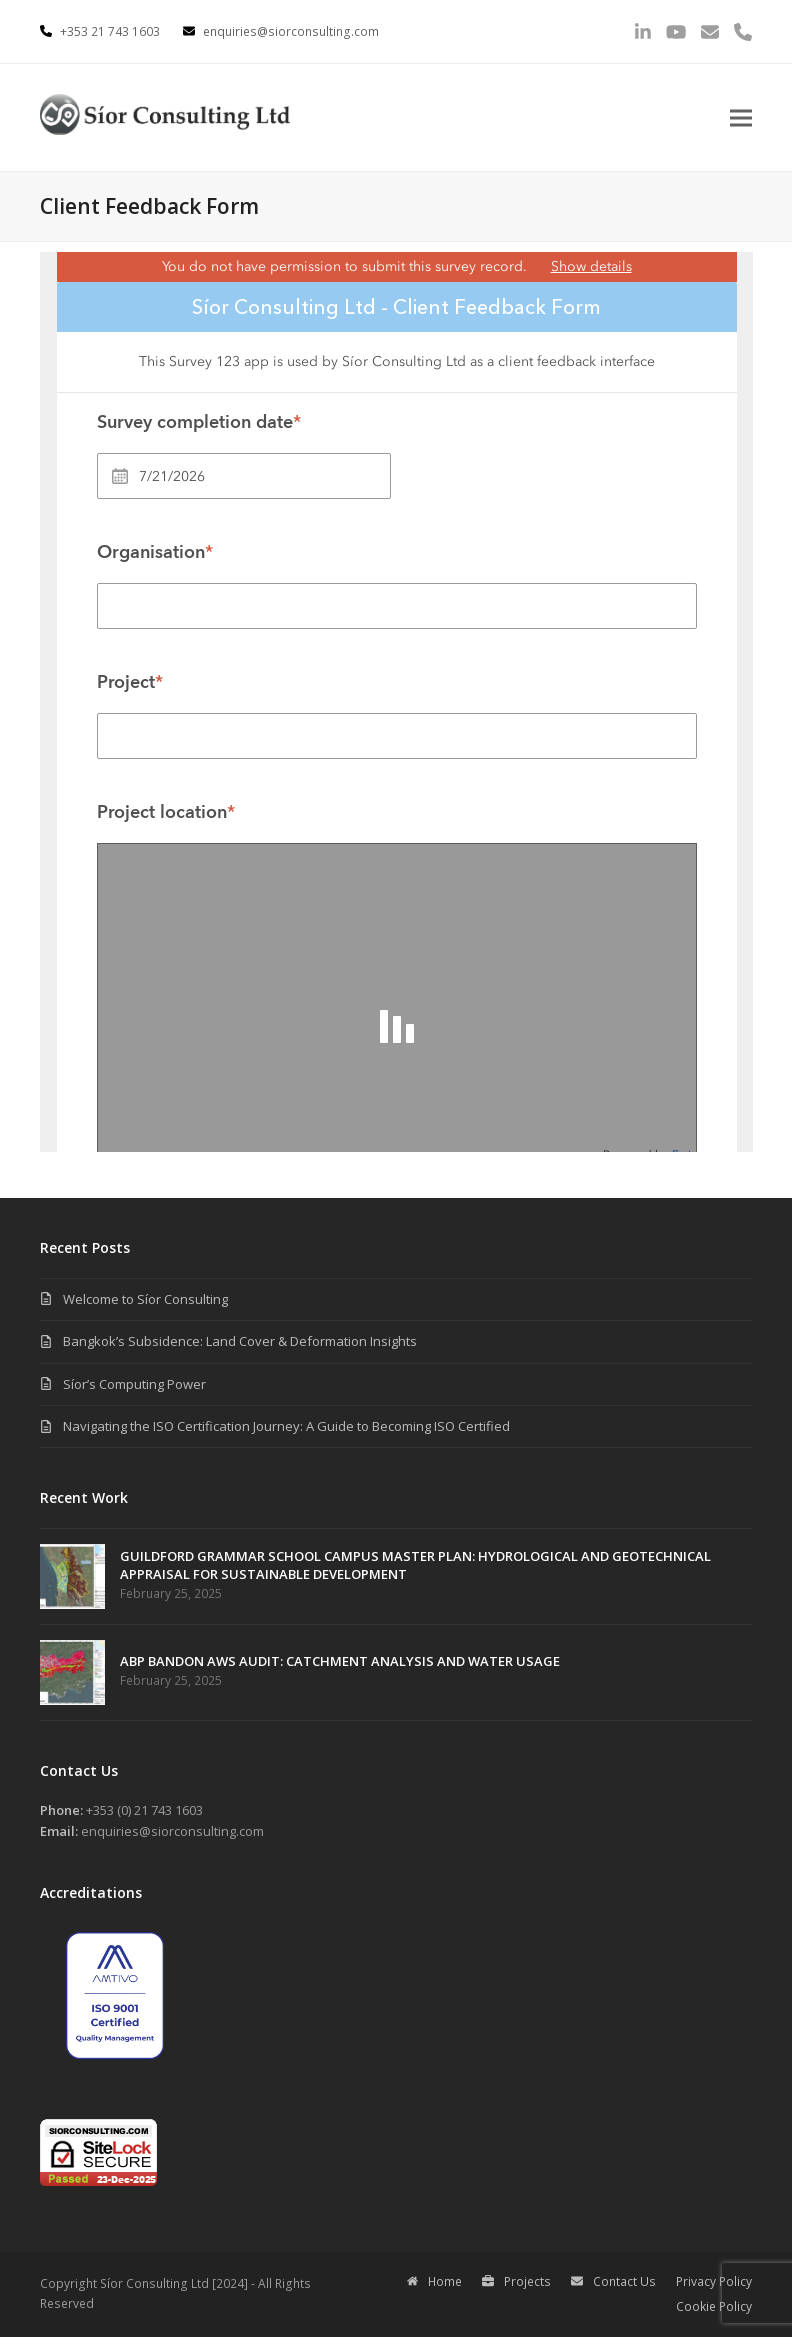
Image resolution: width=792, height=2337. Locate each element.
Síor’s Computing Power (134, 1384)
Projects (516, 2281)
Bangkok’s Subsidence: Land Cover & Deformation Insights (240, 1341)
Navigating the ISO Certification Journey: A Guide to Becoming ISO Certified (286, 1426)
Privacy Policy (714, 2281)
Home (434, 2281)
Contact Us (613, 2281)
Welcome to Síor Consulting (145, 1299)
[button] (741, 117)
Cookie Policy (714, 2306)
